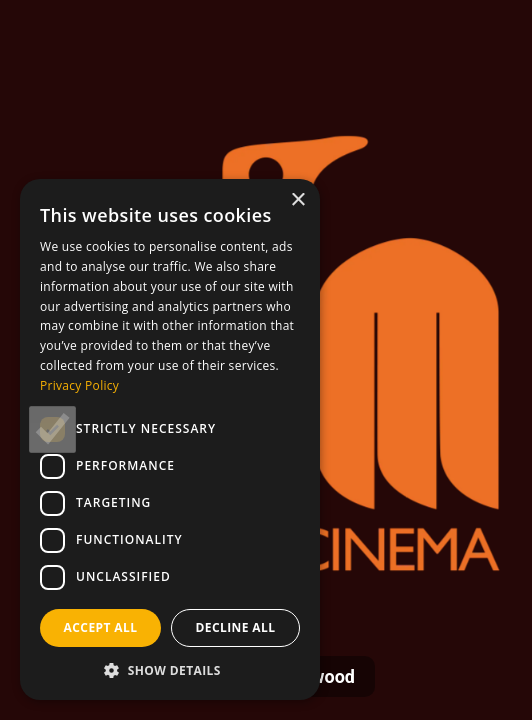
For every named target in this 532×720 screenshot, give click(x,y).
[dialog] (170, 439)
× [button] (297, 200)
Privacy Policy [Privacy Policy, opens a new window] (79, 385)
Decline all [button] (236, 627)
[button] (170, 670)
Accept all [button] (101, 627)
